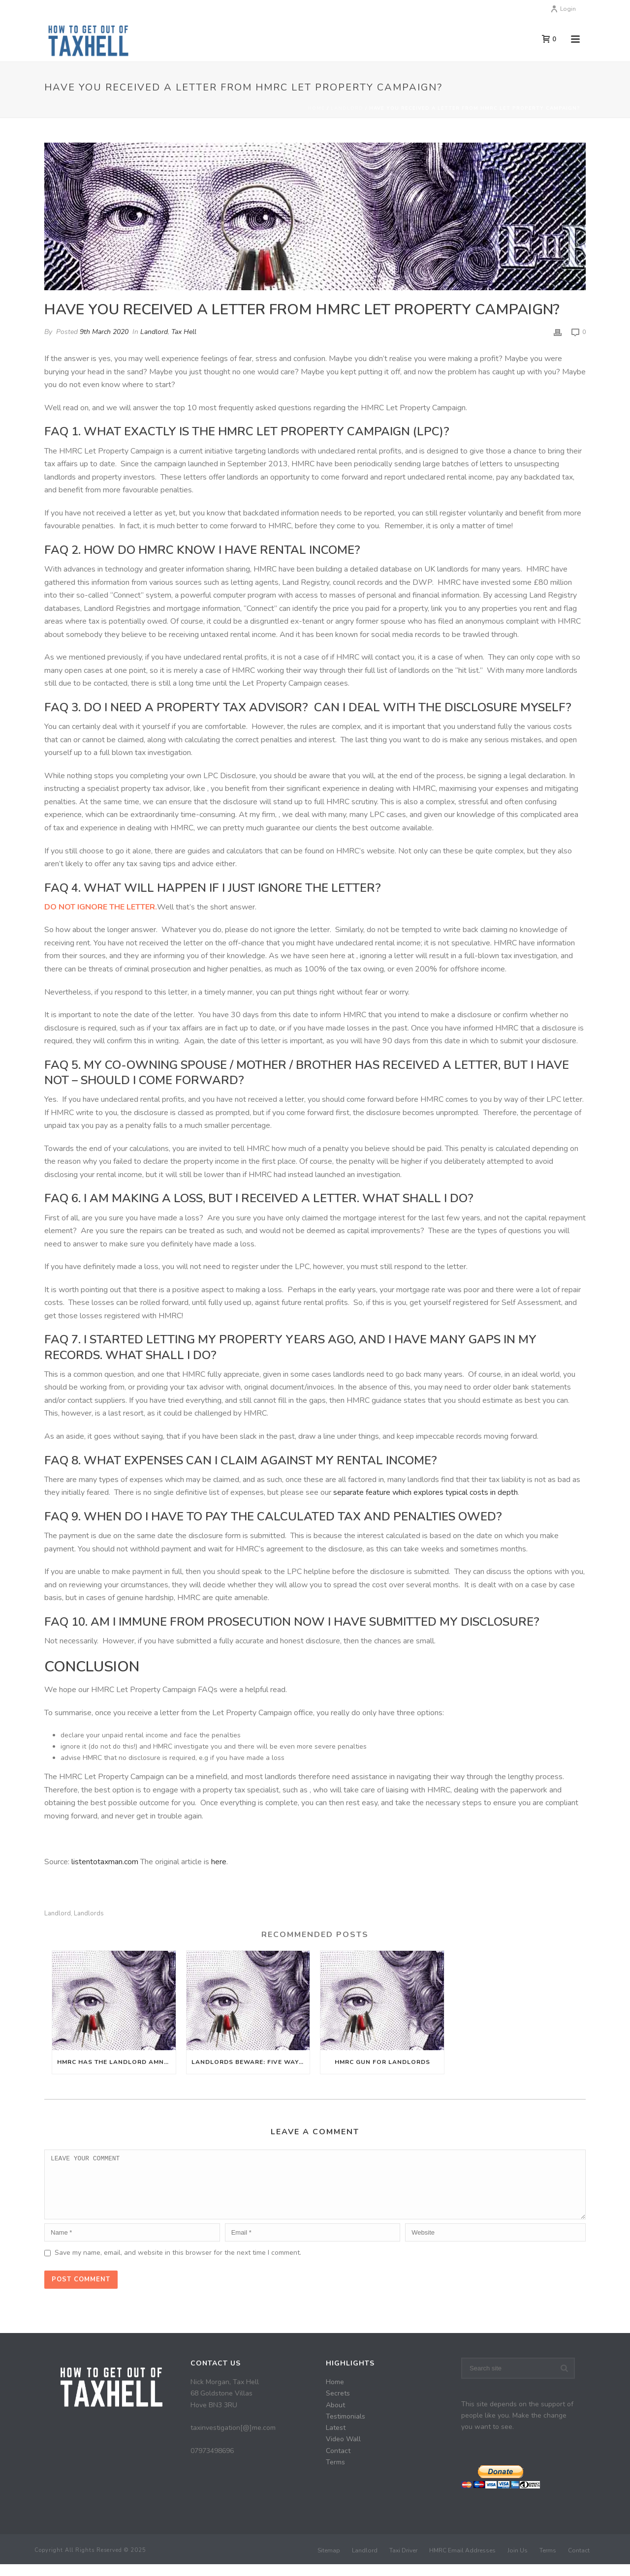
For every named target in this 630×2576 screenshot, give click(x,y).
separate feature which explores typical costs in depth (425, 1492)
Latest (336, 2439)
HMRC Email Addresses (462, 2562)
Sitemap (328, 2562)
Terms (335, 2474)
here (218, 1861)
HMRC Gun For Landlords (382, 2062)
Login (563, 9)
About (335, 2417)
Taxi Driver (403, 2562)
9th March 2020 (104, 331)
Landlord (347, 108)
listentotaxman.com (104, 1861)
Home (316, 108)
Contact (338, 2462)
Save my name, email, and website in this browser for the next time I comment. (178, 2264)
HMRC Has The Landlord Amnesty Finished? (116, 2062)
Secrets (338, 2405)
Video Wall (343, 2450)
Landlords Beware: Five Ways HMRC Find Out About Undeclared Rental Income (250, 2062)
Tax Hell (183, 331)
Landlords (89, 1913)
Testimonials (345, 2428)
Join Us (517, 2562)
